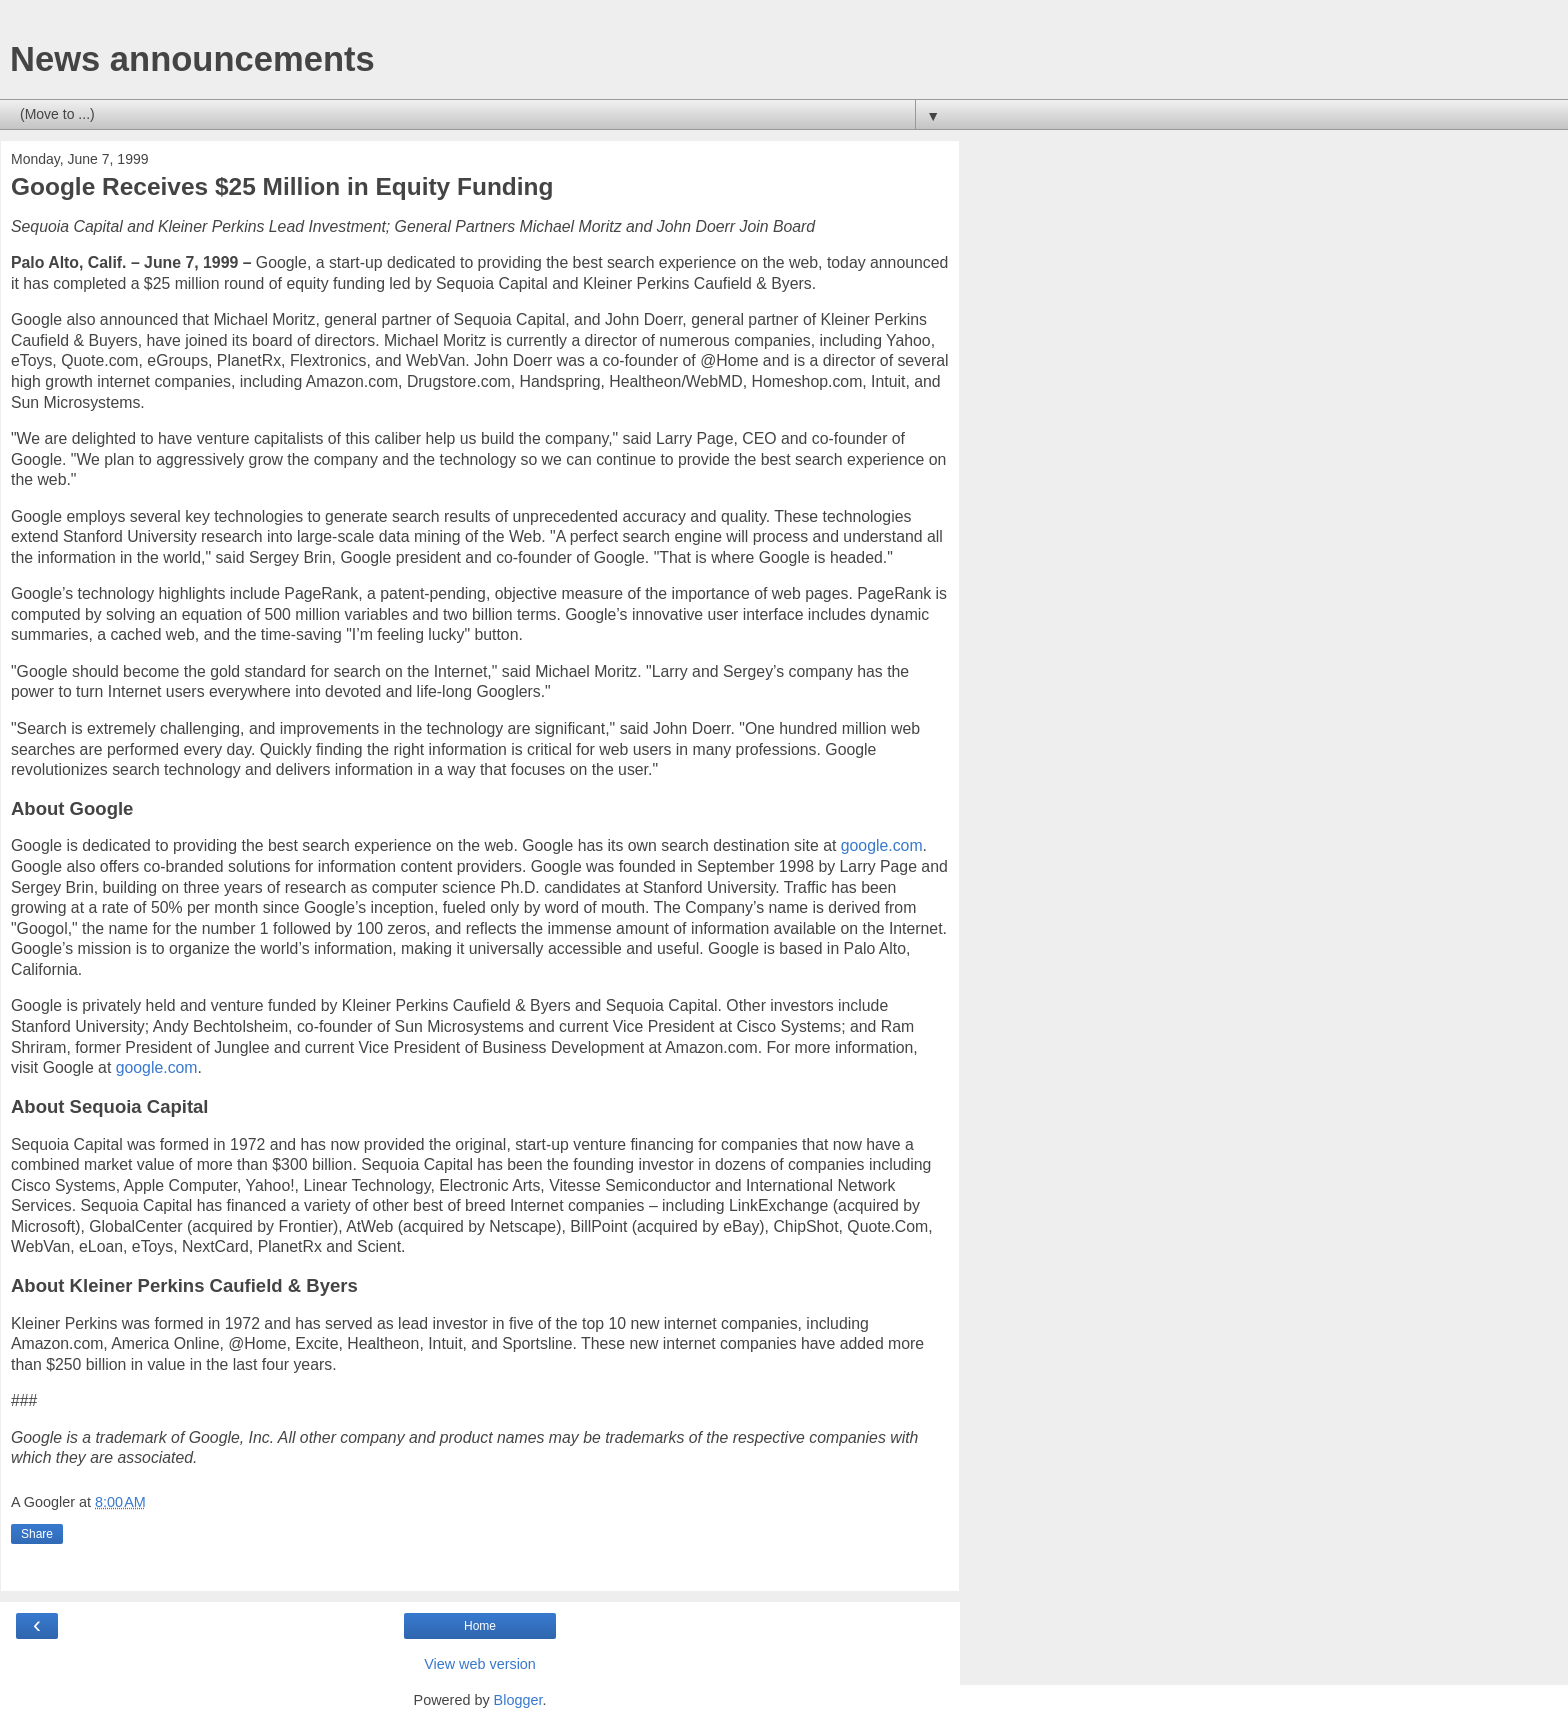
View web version (480, 1664)
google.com (882, 845)
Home (480, 1626)
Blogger (518, 1700)
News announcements (192, 59)
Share (37, 1534)
